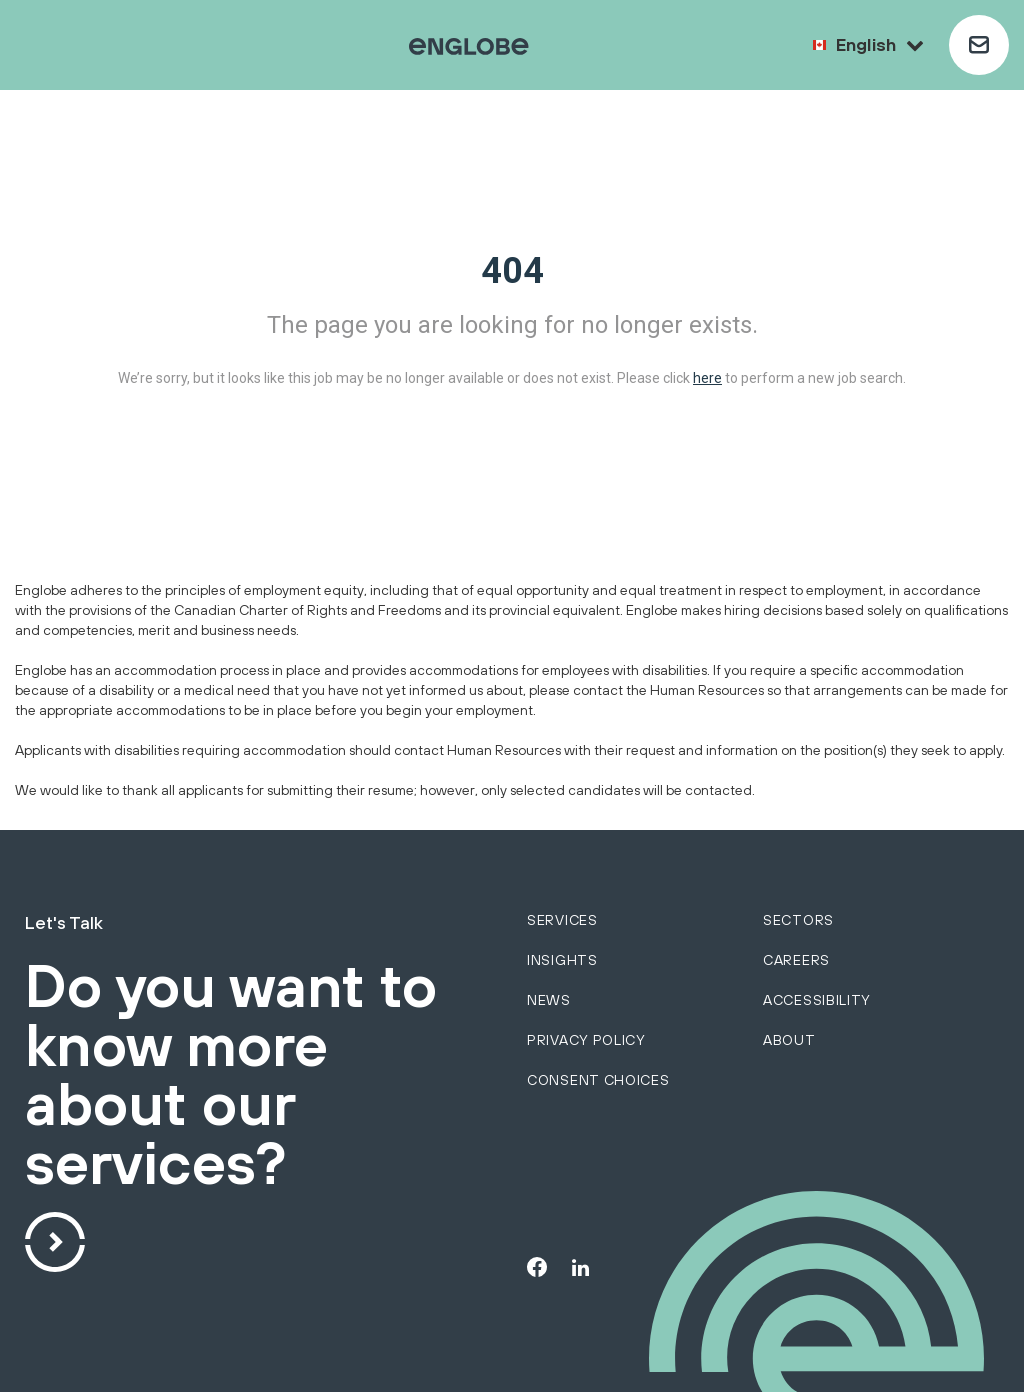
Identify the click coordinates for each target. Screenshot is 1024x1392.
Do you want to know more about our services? (231, 1076)
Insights (562, 960)
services (562, 920)
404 (512, 271)
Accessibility (817, 1000)
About (789, 1040)
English (880, 44)
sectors (798, 920)
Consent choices (598, 1080)
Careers (796, 960)
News (549, 1000)
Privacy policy (586, 1040)
